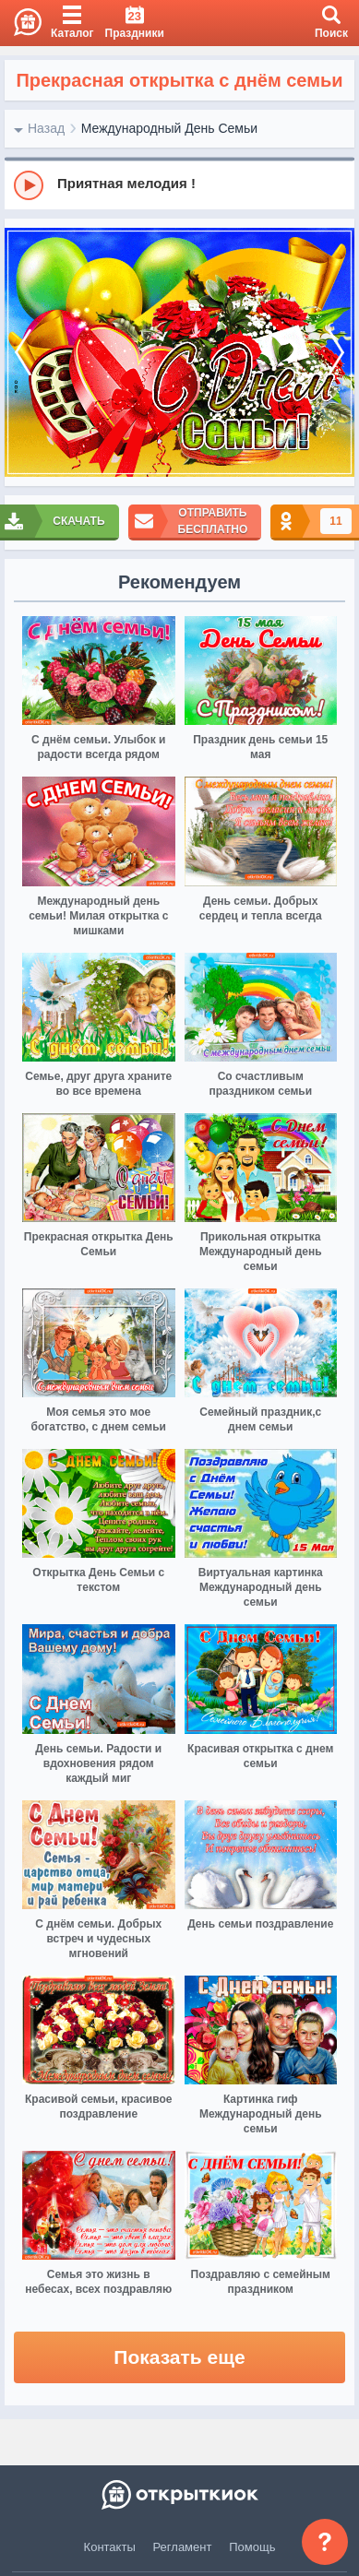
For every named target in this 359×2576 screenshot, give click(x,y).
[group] (179, 184)
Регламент (182, 2547)
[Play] (28, 185)
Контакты (110, 2547)
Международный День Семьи (169, 128)
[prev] (23, 353)
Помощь (252, 2547)
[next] (336, 353)
